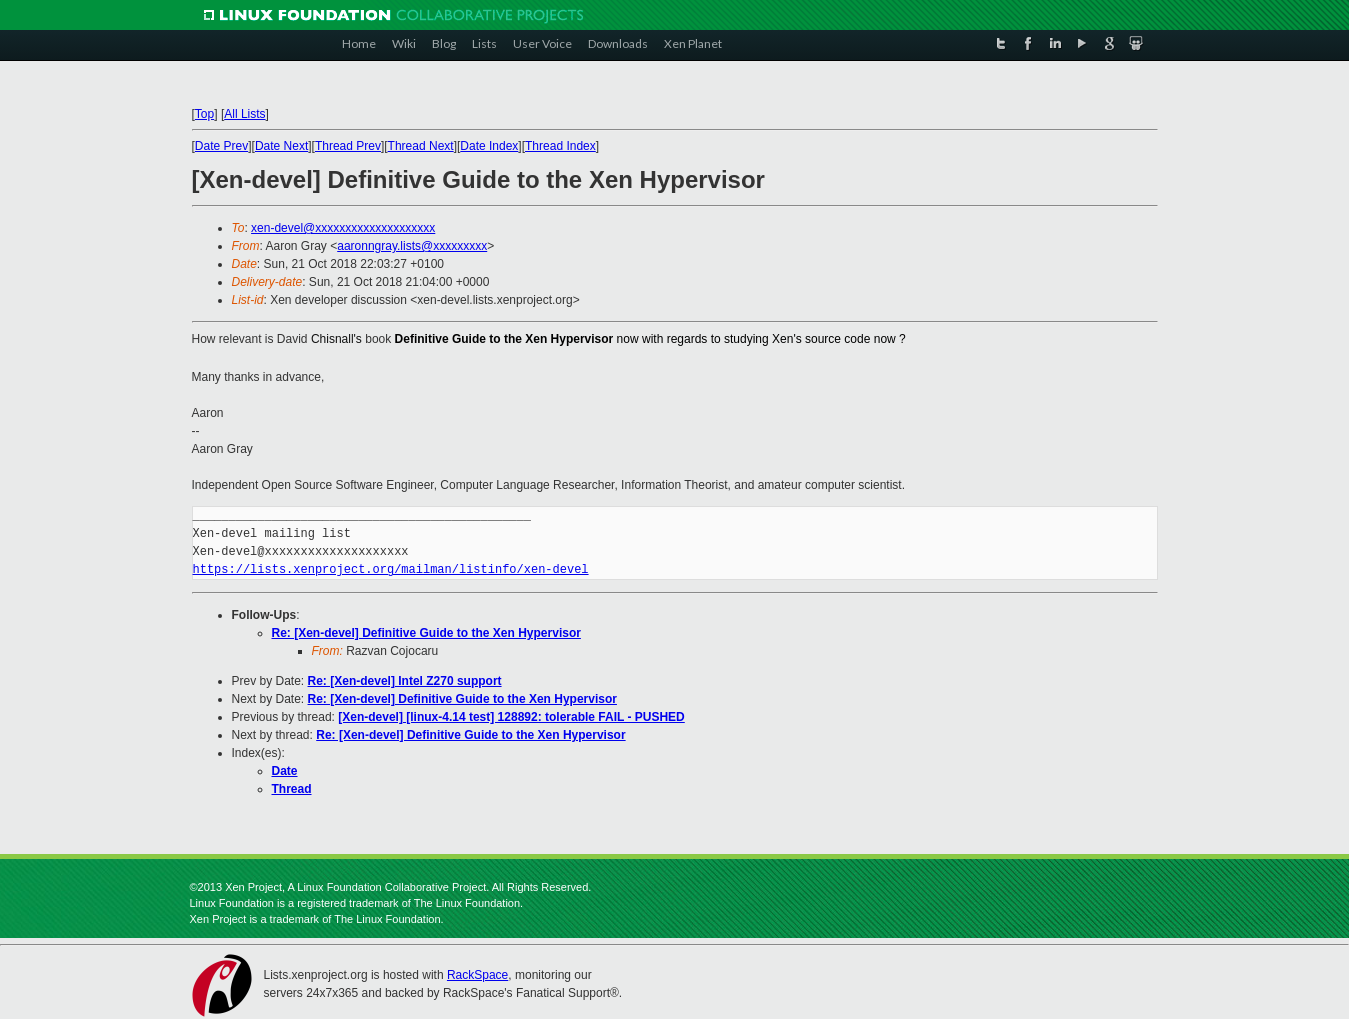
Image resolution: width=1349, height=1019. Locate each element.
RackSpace (477, 975)
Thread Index (560, 146)
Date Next (281, 146)
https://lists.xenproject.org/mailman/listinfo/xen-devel (391, 569)
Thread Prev (348, 146)
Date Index (489, 146)
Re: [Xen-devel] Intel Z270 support (405, 681)
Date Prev (221, 146)
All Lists (244, 114)
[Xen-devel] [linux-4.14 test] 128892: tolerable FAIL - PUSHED (511, 717)
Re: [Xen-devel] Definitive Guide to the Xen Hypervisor (426, 633)
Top (204, 114)
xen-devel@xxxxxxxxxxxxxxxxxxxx (343, 228)
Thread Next (421, 146)
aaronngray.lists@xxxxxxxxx (412, 246)
